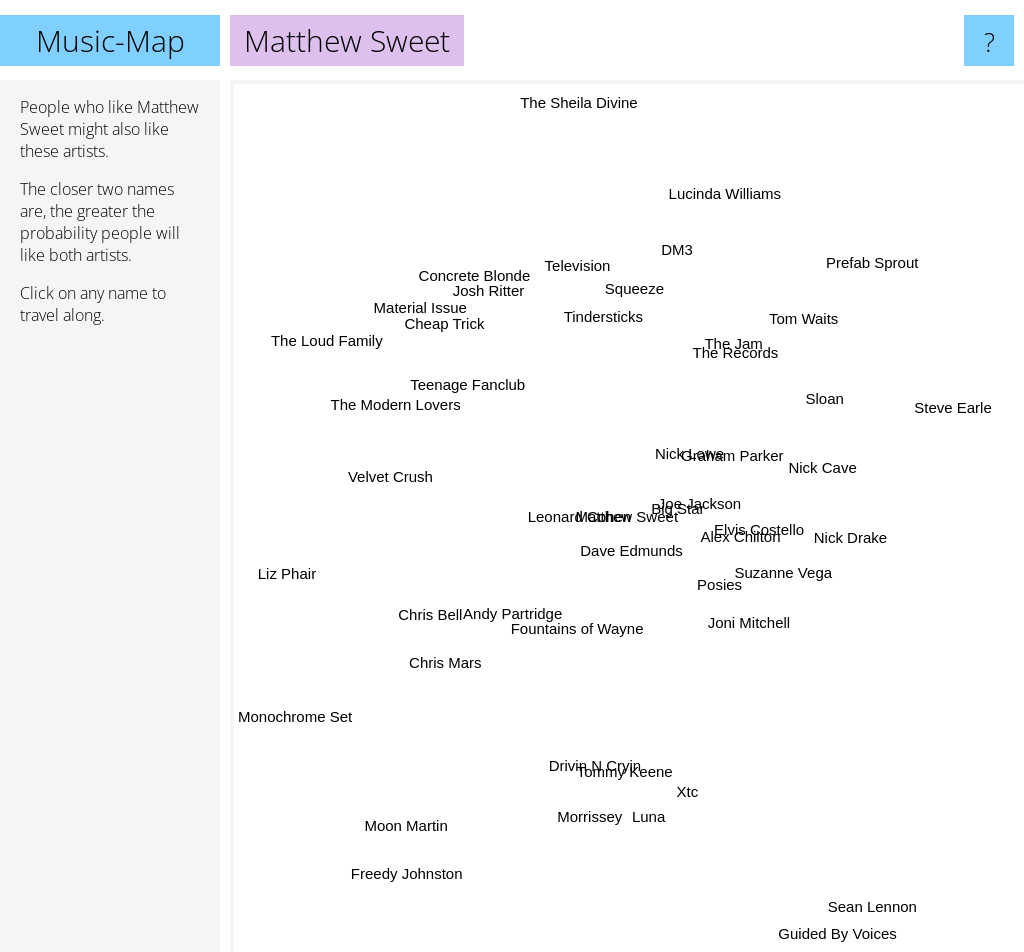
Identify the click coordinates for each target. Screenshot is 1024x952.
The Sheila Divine (588, 118)
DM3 (685, 254)
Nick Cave (807, 476)
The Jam (739, 311)
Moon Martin (433, 811)
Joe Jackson (684, 490)
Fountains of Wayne (581, 623)
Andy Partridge (514, 604)
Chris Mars (451, 654)
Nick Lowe (700, 400)
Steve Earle (939, 418)
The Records (738, 377)
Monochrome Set (295, 725)
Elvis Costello (783, 547)
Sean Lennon (851, 876)
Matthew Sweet (627, 516)
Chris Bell (428, 612)
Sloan (821, 399)
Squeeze (614, 259)
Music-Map (110, 40)
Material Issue (435, 318)
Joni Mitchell (744, 643)
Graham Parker (751, 436)
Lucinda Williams (710, 208)
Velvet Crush (389, 471)
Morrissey (577, 848)
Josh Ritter (505, 324)
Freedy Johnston (415, 864)
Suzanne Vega (781, 617)
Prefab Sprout (850, 284)
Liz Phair (276, 574)
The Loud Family (343, 331)
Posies (719, 563)
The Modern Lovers (401, 413)
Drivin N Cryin (600, 739)
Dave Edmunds (590, 561)
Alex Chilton (746, 516)
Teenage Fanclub (462, 362)
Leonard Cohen (551, 501)
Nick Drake (869, 514)
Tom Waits (791, 313)
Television (591, 278)
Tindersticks (592, 318)
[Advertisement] (110, 647)
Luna (648, 795)
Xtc (698, 835)
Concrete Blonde (491, 302)
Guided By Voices (833, 937)
